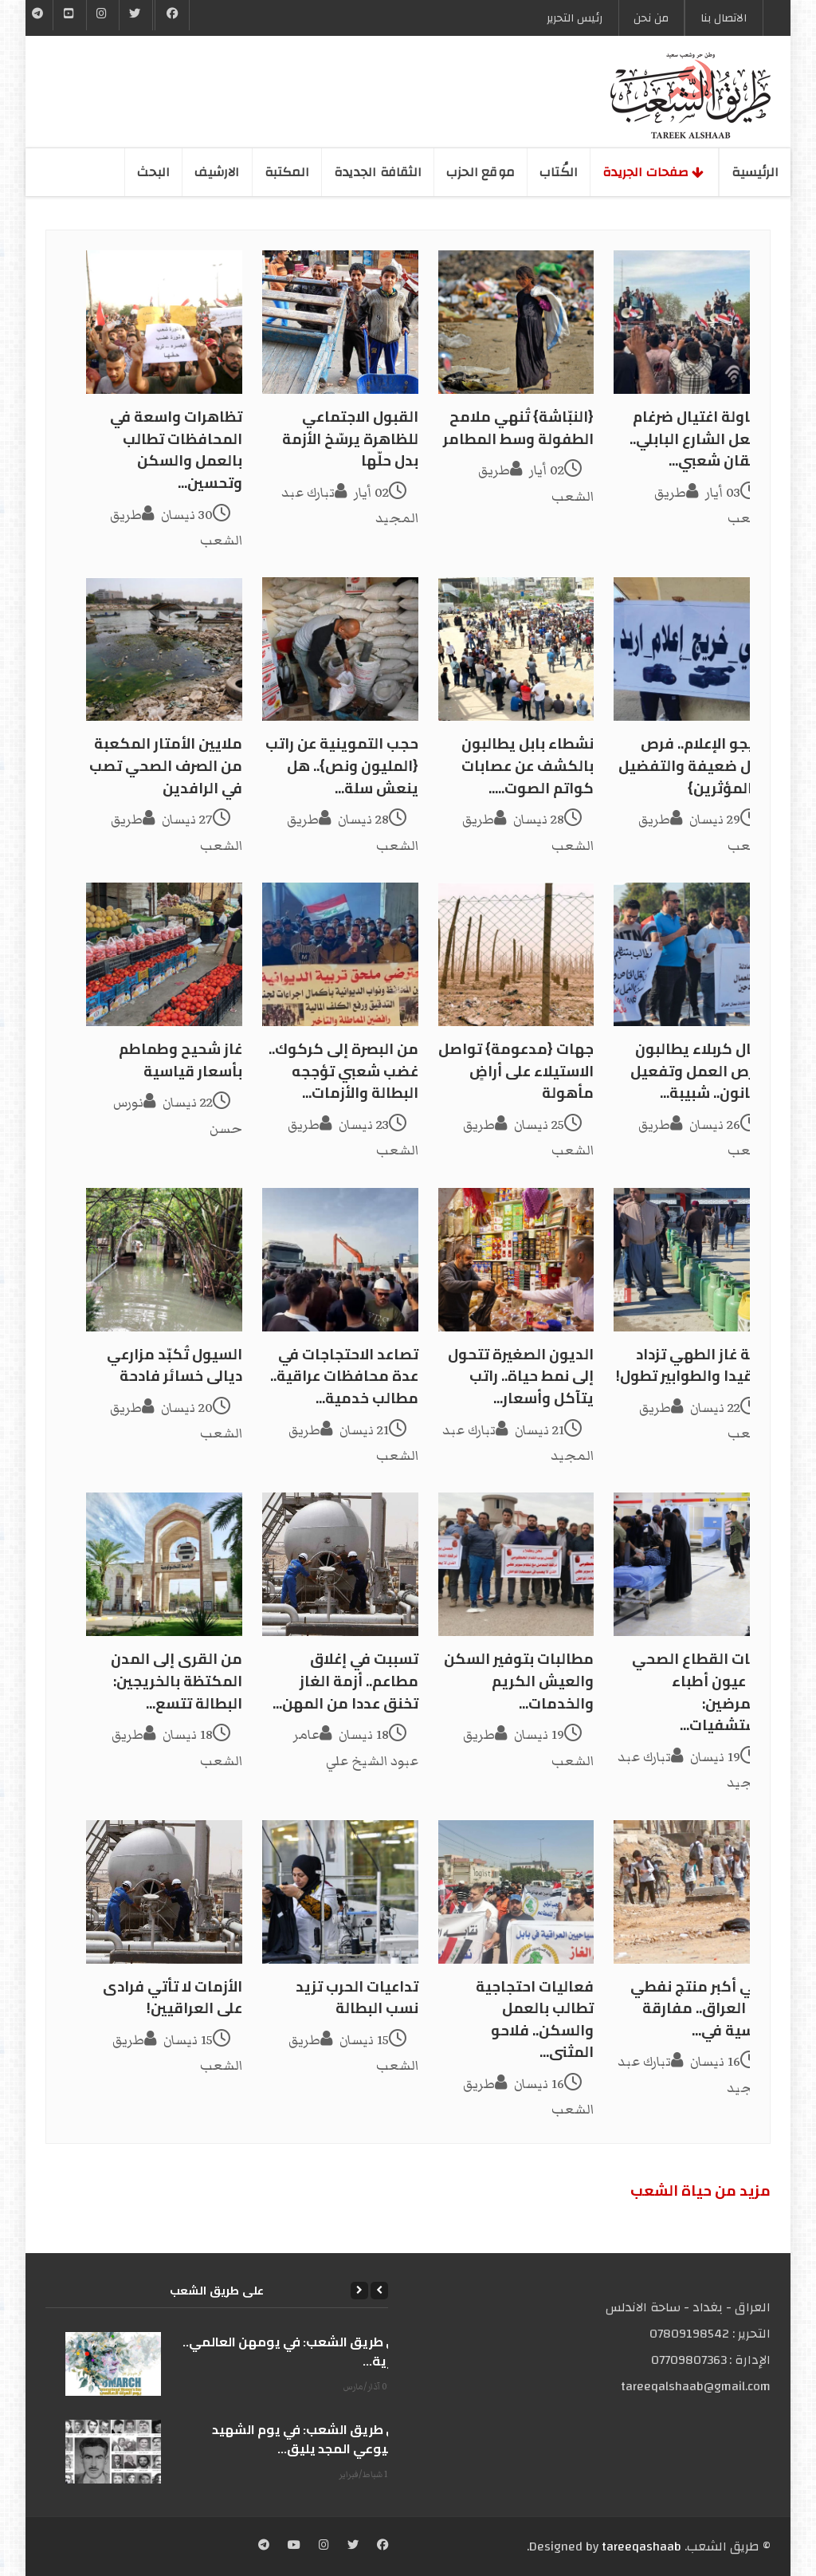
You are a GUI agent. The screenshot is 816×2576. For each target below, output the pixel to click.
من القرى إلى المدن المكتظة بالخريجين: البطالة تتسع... (176, 1681)
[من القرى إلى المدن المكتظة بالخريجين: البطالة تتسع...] (164, 1564)
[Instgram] (102, 15)
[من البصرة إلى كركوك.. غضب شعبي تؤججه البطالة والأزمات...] (340, 954)
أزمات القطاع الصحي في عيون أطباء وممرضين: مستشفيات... (701, 1692)
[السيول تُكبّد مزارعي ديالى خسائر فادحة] (164, 1259)
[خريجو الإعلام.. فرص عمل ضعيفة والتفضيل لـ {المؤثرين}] (692, 649)
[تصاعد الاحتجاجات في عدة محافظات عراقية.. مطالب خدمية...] (340, 1259)
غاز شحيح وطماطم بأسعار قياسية (180, 1060)
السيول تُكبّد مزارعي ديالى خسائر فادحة (174, 1365)
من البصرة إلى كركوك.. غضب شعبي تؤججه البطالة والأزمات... (343, 1071)
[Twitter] (135, 15)
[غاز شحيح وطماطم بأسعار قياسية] (164, 954)
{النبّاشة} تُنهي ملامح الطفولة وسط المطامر (518, 428)
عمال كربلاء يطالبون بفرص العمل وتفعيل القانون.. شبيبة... (700, 1071)
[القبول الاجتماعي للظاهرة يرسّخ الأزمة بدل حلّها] (340, 322)
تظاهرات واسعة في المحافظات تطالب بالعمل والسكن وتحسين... (176, 450)
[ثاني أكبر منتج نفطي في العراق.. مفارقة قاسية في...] (692, 1892)
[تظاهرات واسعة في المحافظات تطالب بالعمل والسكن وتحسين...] (164, 322)
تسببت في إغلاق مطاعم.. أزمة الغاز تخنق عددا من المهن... (345, 1681)
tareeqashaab (641, 2546)
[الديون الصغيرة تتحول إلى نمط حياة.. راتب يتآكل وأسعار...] (516, 1259)
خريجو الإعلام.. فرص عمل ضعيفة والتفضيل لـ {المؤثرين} (694, 765)
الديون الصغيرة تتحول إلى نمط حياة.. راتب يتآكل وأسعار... (521, 1376)
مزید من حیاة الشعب (700, 2190)
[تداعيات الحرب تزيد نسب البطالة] (340, 1892)
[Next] (359, 2290)
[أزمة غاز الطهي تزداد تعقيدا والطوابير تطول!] (692, 1259)
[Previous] (379, 2290)
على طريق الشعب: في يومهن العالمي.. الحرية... (295, 2351)
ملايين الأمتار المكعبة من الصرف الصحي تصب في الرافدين (165, 765)
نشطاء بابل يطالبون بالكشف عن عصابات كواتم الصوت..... (527, 765)
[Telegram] (37, 15)
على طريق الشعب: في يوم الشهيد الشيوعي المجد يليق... (310, 2438)
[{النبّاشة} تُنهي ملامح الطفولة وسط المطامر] (516, 322)
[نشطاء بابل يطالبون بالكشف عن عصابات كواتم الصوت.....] (516, 649)
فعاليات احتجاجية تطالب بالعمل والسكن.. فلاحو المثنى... (535, 2019)
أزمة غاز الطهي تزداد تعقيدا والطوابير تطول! (693, 1365)
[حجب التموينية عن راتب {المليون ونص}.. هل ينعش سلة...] (340, 649)
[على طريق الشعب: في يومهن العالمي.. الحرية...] (113, 2364)
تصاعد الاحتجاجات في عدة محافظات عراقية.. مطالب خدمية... (344, 1376)
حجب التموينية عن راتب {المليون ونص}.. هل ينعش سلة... (341, 765)
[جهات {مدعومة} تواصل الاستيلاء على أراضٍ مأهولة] (516, 954)
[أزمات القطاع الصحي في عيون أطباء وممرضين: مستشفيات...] (692, 1564)
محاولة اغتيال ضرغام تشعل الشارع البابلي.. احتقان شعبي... (700, 438)
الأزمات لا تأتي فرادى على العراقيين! (172, 1997)
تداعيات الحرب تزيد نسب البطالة (357, 1997)
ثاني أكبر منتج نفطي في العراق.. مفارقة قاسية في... (700, 2008)
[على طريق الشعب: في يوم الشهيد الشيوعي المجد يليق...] (113, 2452)
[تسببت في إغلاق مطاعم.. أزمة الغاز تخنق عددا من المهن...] (340, 1564)
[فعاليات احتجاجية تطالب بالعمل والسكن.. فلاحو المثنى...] (516, 1892)
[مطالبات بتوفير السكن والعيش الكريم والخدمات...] (516, 1564)
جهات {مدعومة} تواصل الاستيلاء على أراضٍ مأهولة (516, 1071)
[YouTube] (69, 15)
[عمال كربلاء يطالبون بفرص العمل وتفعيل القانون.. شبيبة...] (692, 954)
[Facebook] (172, 15)
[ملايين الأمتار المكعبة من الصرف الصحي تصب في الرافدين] (164, 649)
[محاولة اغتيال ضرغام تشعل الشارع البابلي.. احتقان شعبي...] (692, 322)
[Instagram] (324, 2546)
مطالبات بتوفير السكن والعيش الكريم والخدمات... (519, 1681)
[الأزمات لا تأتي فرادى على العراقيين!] (164, 1892)
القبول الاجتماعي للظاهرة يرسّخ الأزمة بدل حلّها (350, 438)
